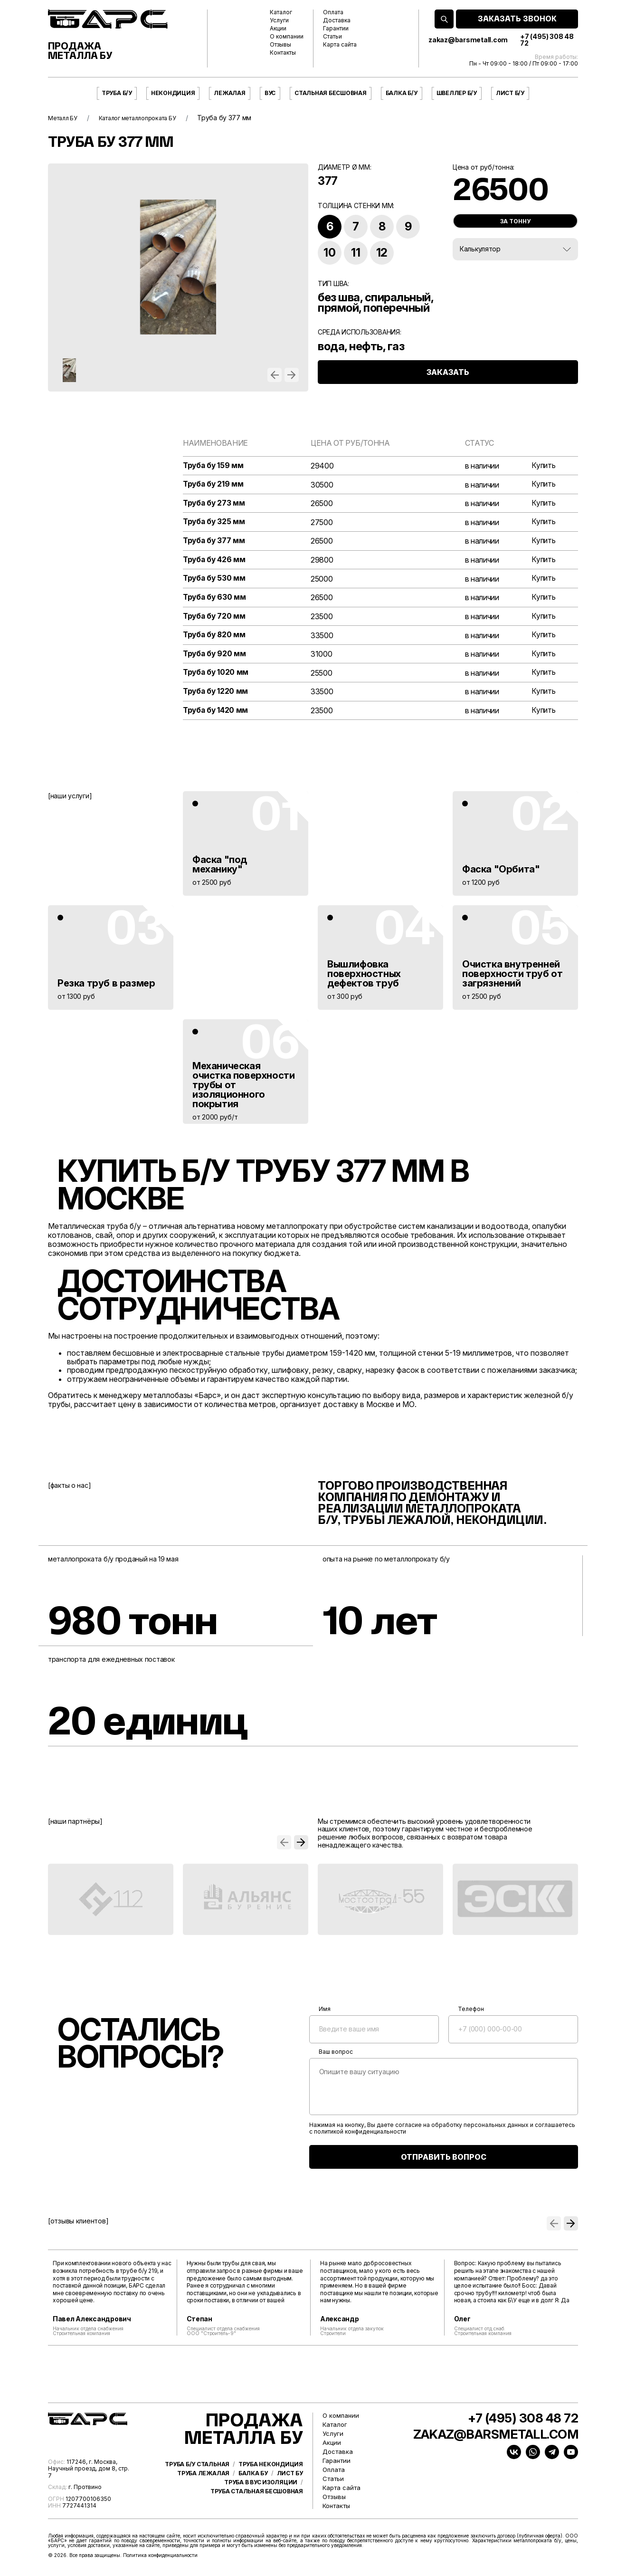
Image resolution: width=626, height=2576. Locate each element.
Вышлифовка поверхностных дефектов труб (364, 977)
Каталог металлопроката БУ (149, 118)
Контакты (283, 53)
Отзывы (280, 45)
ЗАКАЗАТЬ (448, 379)
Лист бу (290, 2491)
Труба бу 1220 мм (216, 694)
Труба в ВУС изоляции (260, 2500)
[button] (274, 375)
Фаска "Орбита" (501, 872)
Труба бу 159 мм (214, 465)
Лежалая (229, 92)
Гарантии (336, 28)
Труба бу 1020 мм (216, 675)
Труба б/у (117, 92)
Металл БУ (65, 118)
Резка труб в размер (106, 986)
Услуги (279, 20)
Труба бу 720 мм (215, 618)
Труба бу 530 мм (215, 580)
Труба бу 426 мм (215, 561)
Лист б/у (510, 92)
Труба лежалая (203, 2491)
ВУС (270, 92)
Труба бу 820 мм (215, 637)
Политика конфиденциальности (160, 2559)
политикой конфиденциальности (360, 2135)
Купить (543, 465)
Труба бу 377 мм (215, 541)
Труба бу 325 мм (215, 522)
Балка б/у (401, 92)
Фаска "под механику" (219, 867)
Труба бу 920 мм (215, 656)
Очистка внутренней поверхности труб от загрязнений (512, 977)
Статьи (332, 36)
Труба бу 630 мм (215, 599)
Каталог (281, 12)
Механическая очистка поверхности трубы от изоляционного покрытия (243, 1088)
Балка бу (253, 2491)
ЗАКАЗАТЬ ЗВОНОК (517, 19)
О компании (287, 36)
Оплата (333, 12)
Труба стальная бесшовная (256, 2509)
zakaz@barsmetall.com (468, 40)
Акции (278, 28)
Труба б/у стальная (197, 2482)
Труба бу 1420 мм (216, 713)
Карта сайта (340, 45)
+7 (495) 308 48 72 (546, 40)
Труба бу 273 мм (215, 503)
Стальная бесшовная (330, 92)
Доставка (337, 20)
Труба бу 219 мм (214, 484)
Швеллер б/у (456, 92)
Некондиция (173, 92)
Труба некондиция (270, 2482)
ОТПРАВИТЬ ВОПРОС (443, 2160)
